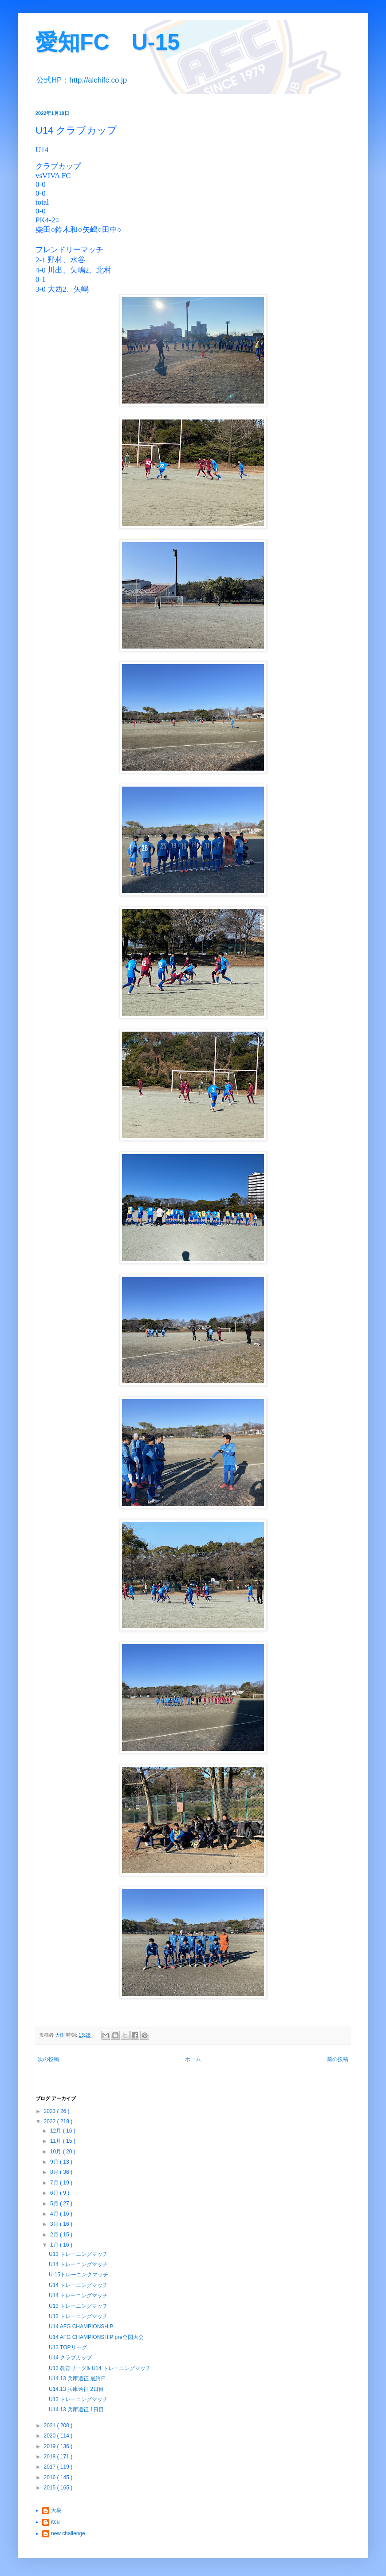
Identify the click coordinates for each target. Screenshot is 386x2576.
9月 (55, 2162)
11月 (56, 2141)
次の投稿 (48, 2059)
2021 (50, 2425)
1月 (55, 2245)
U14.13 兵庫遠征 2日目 (76, 2389)
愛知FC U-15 (107, 42)
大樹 (56, 2510)
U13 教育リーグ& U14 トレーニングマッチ (100, 2368)
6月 (55, 2193)
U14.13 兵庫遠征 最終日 (77, 2378)
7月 (55, 2183)
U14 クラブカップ (70, 2357)
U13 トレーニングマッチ (78, 2254)
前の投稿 (337, 2059)
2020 (50, 2436)
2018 (50, 2456)
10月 (56, 2152)
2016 (50, 2477)
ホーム (193, 2059)
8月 (55, 2172)
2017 (50, 2467)
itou (55, 2522)
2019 (50, 2446)
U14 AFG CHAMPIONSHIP (81, 2326)
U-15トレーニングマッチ (78, 2274)
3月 (55, 2224)
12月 (56, 2131)
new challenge (68, 2533)
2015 (50, 2488)
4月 (55, 2214)
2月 (55, 2235)
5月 (55, 2203)
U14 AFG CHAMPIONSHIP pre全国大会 (96, 2337)
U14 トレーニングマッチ (78, 2264)
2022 (50, 2121)
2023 (50, 2111)
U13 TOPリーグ (68, 2347)
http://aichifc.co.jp (98, 80)
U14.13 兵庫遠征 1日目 (76, 2409)
